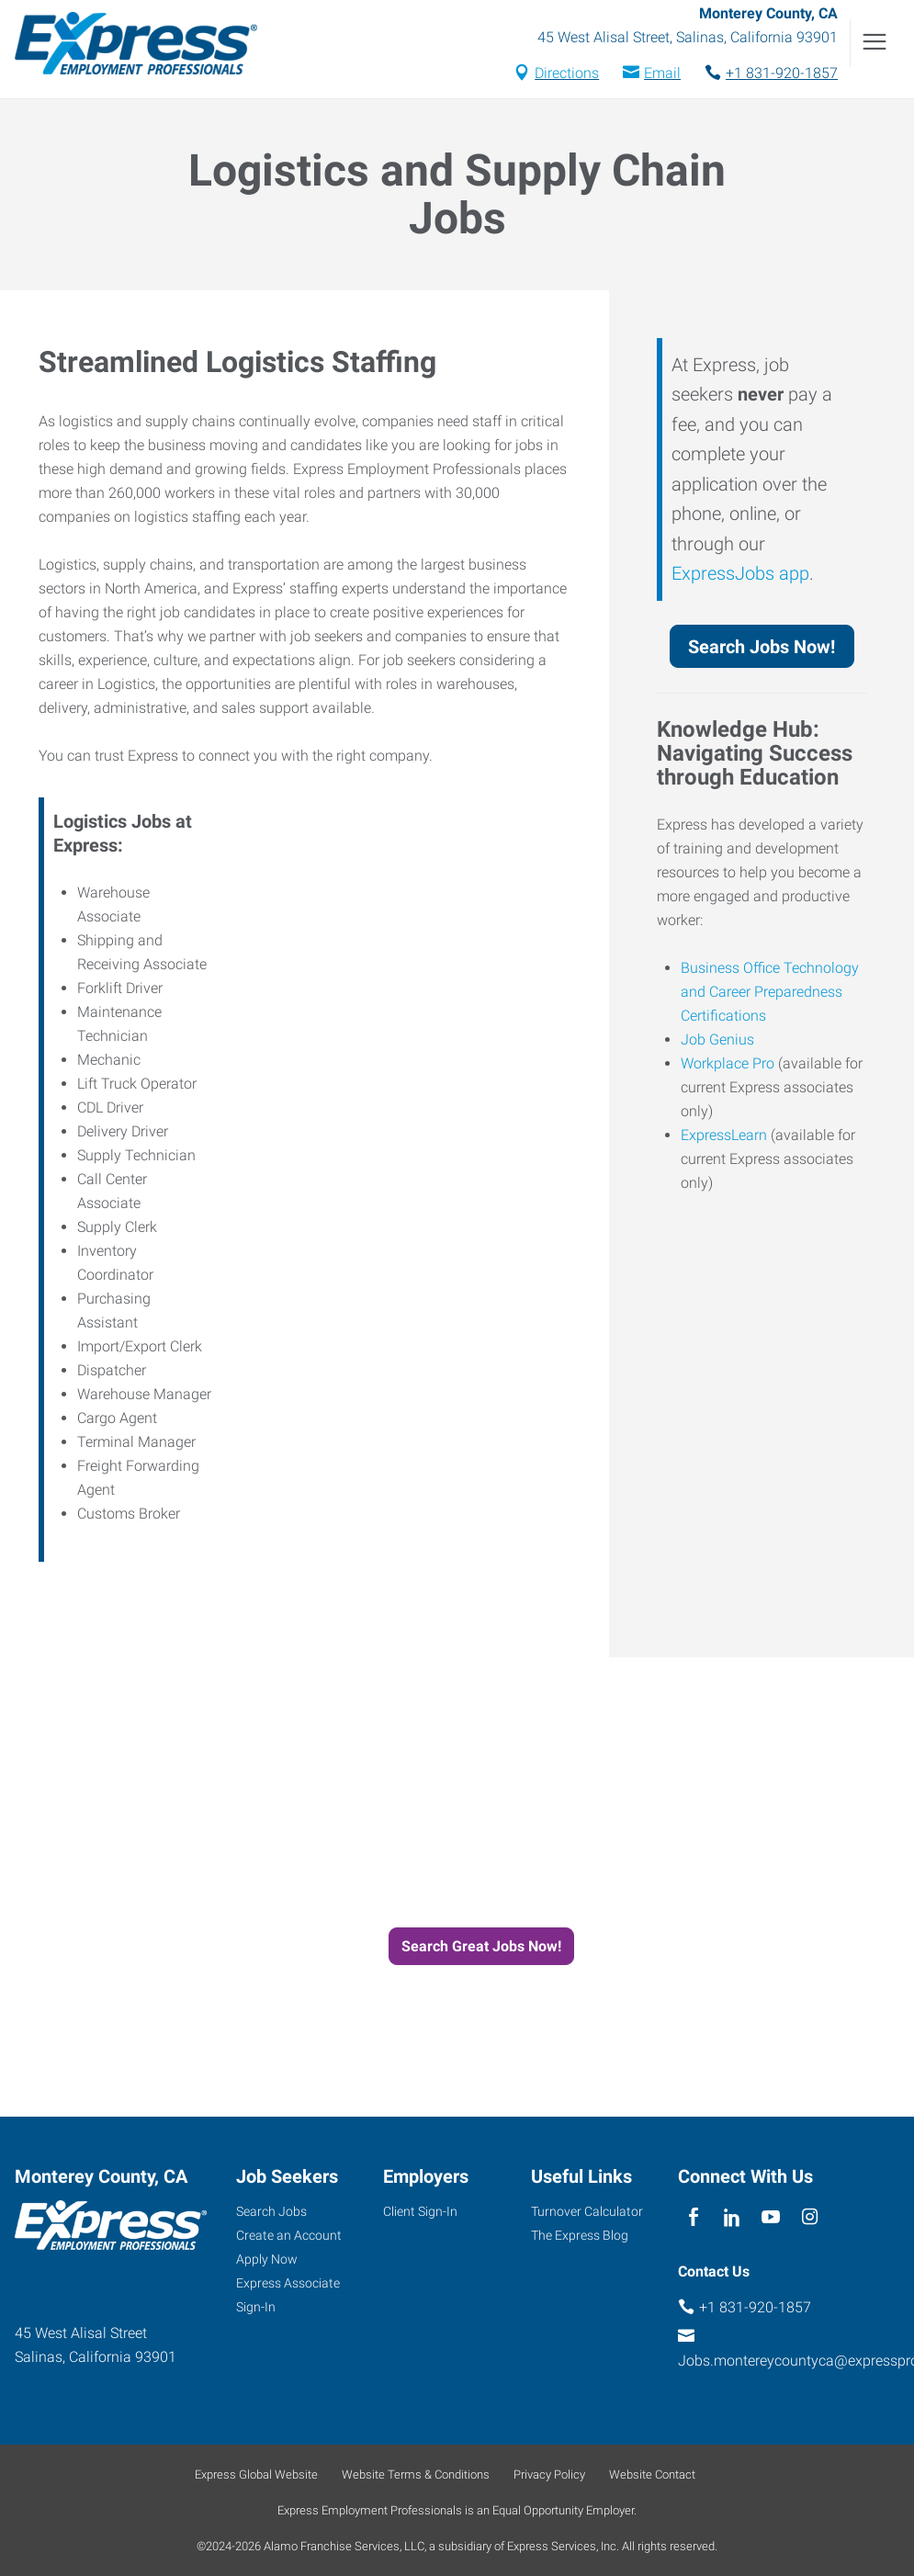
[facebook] (693, 2218)
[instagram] (810, 2218)
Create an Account (289, 2235)
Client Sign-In (420, 2211)
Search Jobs (271, 2211)
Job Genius (717, 1039)
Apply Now (267, 2259)
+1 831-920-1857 (782, 73)
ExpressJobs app (740, 573)
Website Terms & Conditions (416, 2474)
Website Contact (652, 2474)
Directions (567, 73)
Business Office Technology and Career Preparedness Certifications (770, 991)
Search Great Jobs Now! (481, 1946)
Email (662, 73)
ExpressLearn (724, 1135)
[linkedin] (732, 2218)
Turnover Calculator (587, 2211)
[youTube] (771, 2218)
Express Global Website (256, 2474)
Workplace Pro (727, 1063)
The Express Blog (579, 2235)
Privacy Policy (549, 2474)
